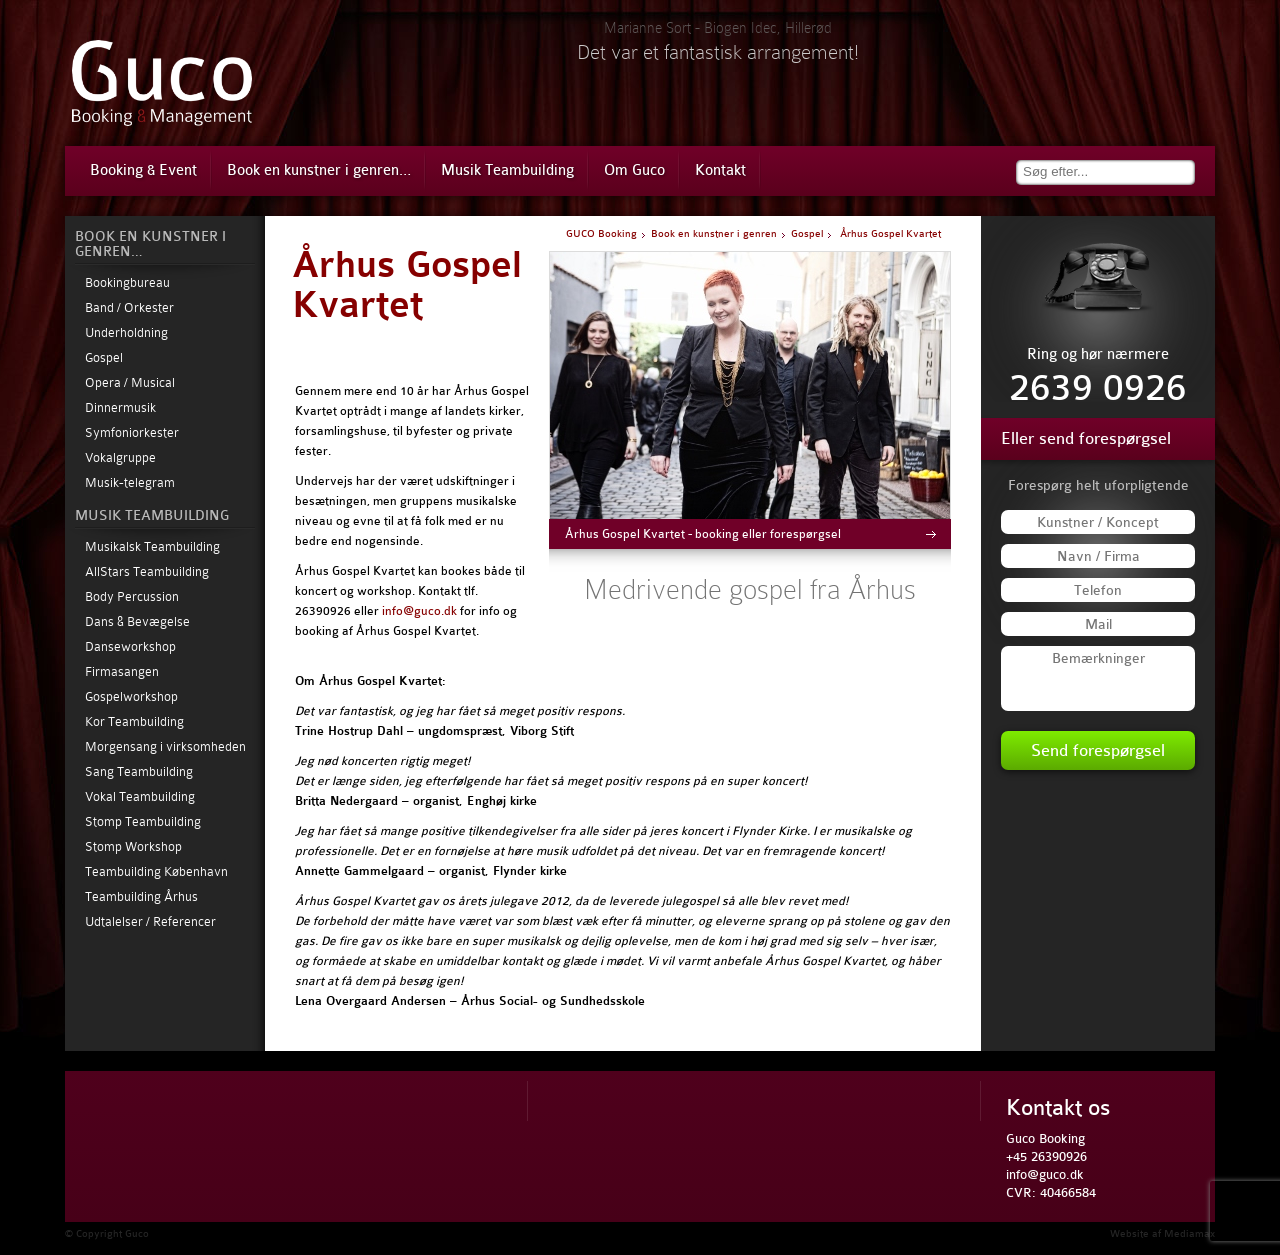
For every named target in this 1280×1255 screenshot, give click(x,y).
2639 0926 (1098, 388)
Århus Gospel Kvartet (407, 285)
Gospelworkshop (131, 696)
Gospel (104, 357)
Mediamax (1189, 1233)
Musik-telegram (130, 482)
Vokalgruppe (120, 457)
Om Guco (634, 170)
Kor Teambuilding (134, 721)
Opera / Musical (130, 382)
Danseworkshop (130, 646)
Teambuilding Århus (141, 896)
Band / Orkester (129, 307)
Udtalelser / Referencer (150, 921)
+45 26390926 (1046, 1156)
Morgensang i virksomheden (165, 746)
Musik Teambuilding (507, 170)
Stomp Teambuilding (143, 821)
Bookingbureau (127, 282)
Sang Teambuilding (139, 771)
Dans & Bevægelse (137, 621)
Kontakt (720, 170)
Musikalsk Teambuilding (152, 546)
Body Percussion (132, 596)
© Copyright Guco (107, 1233)
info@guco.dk (419, 611)
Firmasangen (122, 671)
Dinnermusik (120, 407)
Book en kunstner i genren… (319, 170)
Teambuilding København (156, 871)
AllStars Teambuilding (147, 571)
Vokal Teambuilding (140, 796)
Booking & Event (143, 170)
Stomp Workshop (133, 846)
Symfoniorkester (132, 432)
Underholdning (126, 332)
